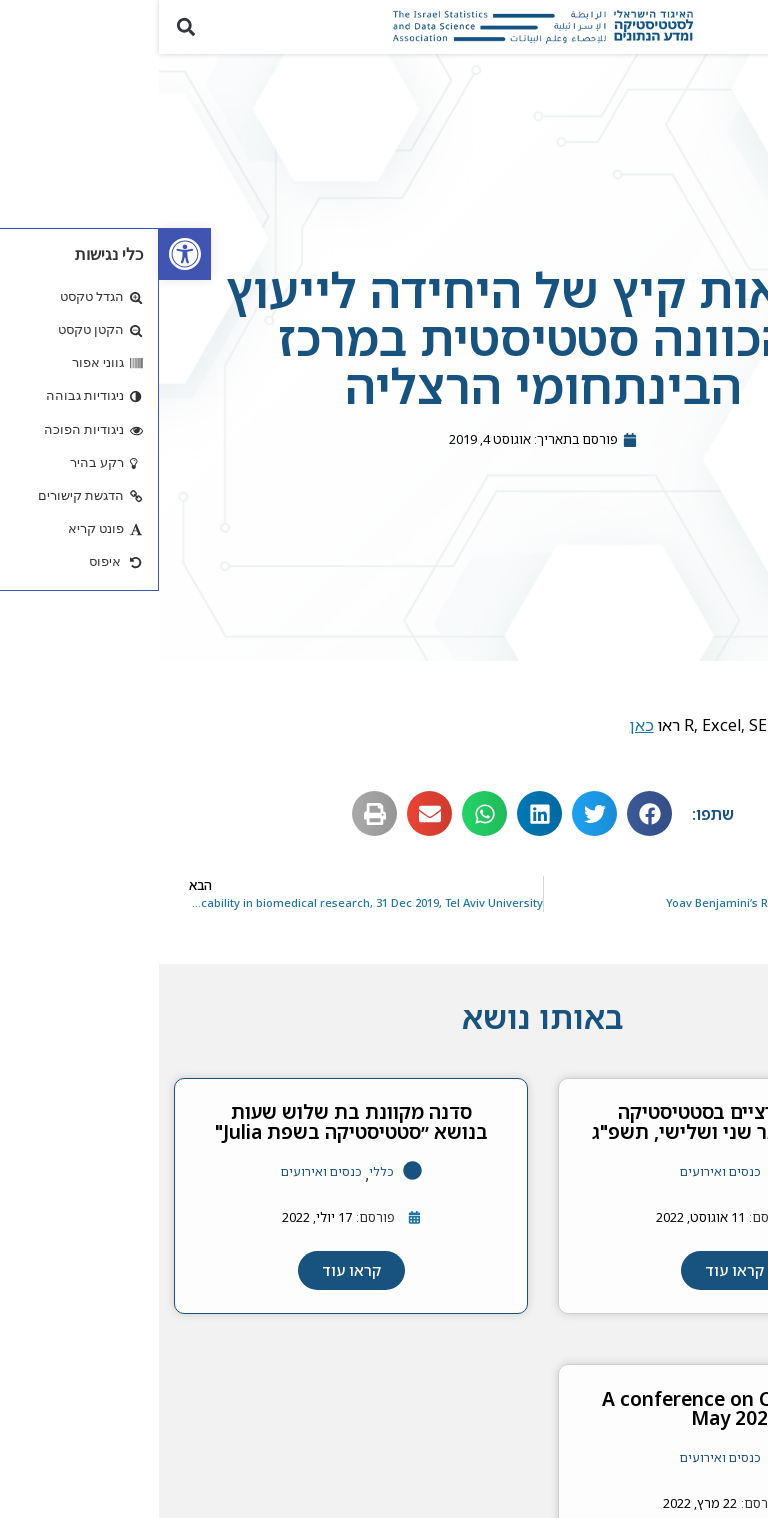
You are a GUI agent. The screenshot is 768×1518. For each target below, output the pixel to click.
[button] (741, 27)
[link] (26, 254)
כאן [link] (483, 725)
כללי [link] (222, 1171)
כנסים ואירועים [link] (561, 1171)
